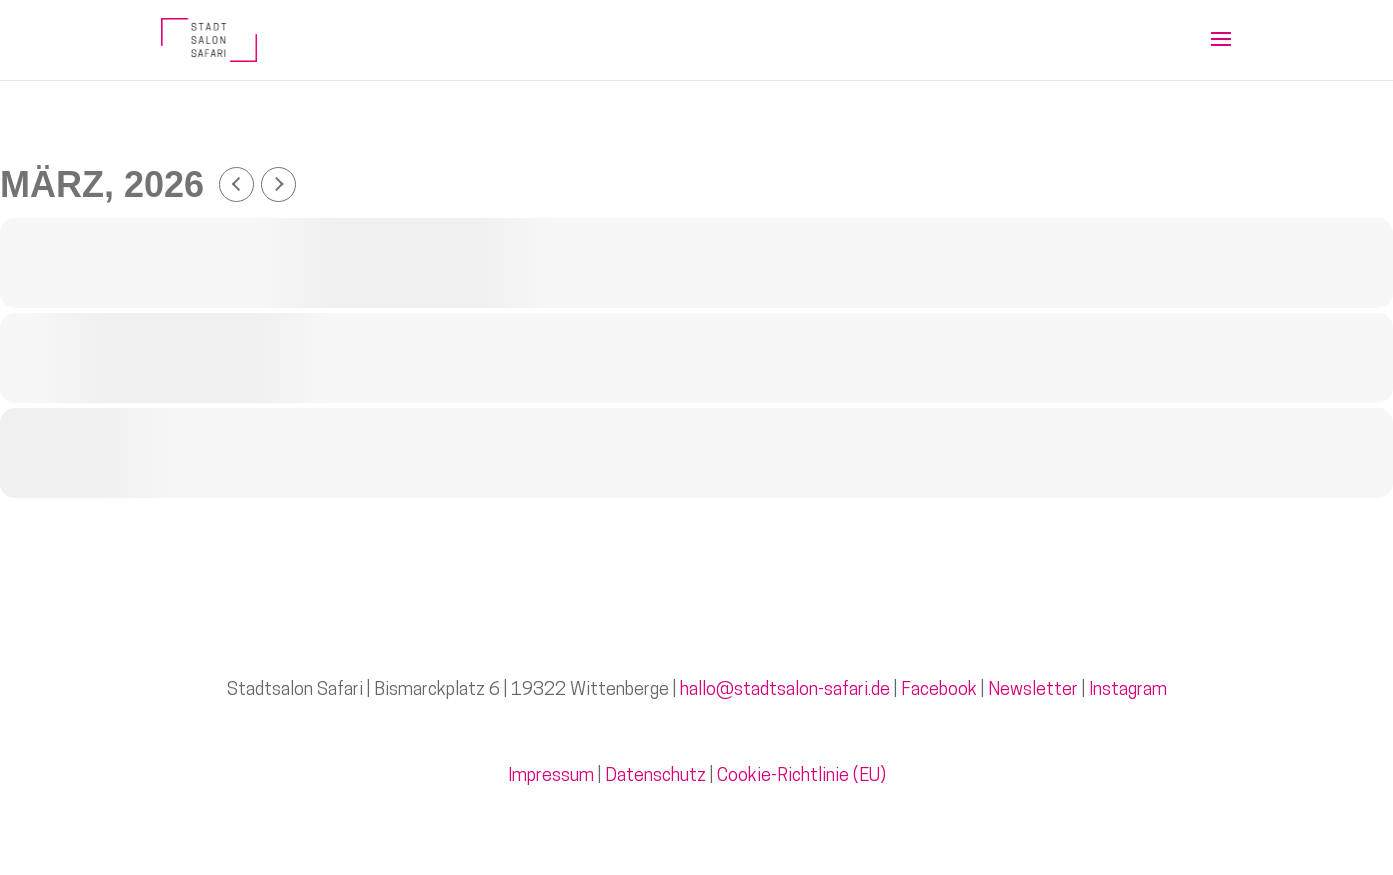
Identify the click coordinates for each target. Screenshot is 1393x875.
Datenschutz (655, 776)
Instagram (1128, 690)
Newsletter (1033, 690)
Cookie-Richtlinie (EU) (801, 776)
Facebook (939, 690)
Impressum (551, 776)
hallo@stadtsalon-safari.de (785, 690)
